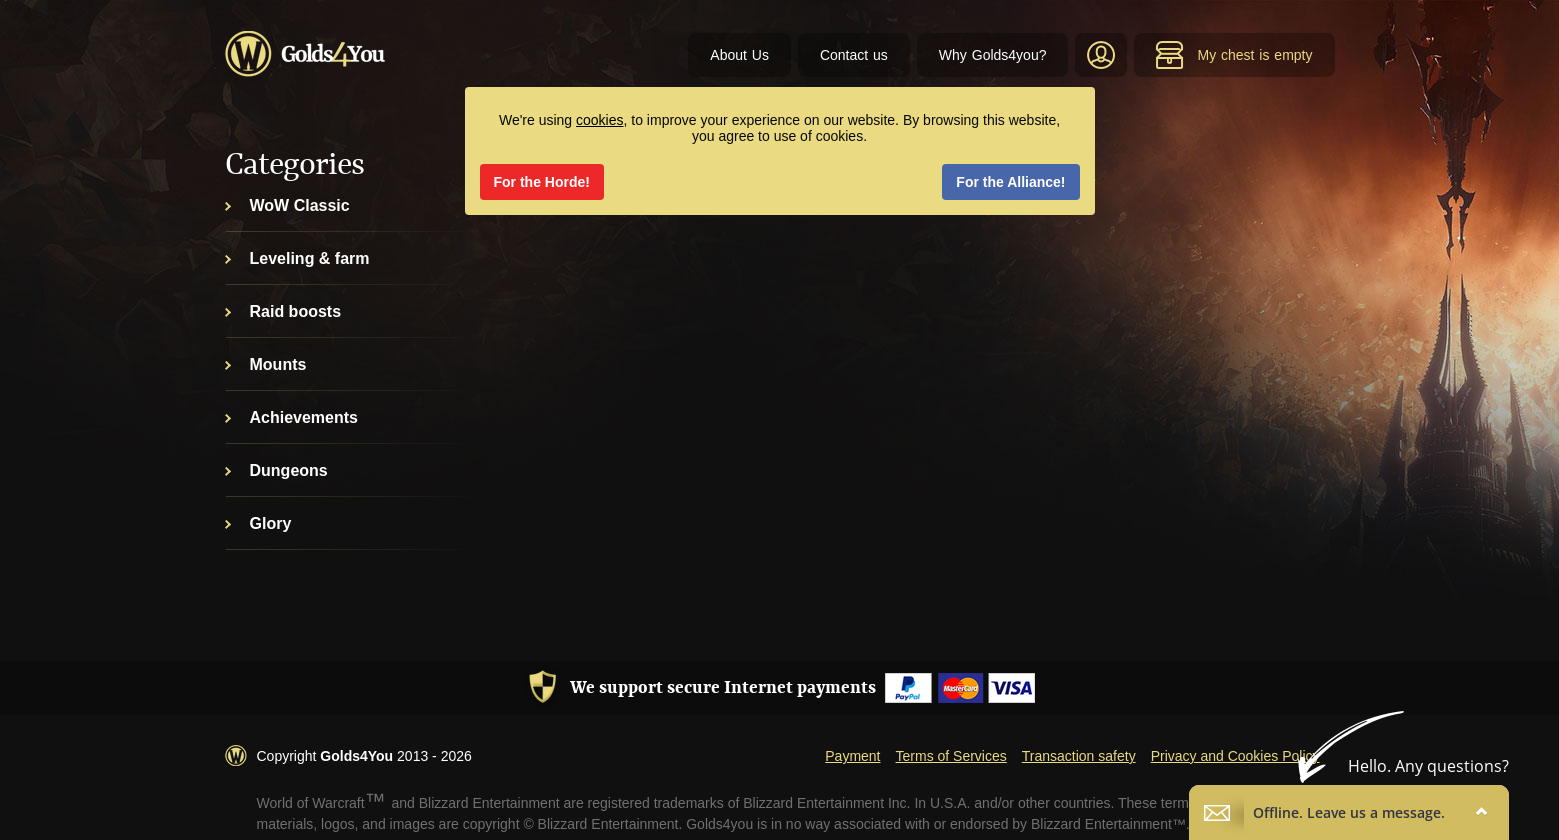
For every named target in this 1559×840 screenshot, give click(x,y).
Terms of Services (951, 756)
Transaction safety (1079, 756)
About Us (739, 55)
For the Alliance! (1010, 182)
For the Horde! (542, 182)
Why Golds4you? (993, 55)
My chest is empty (1233, 55)
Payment (852, 756)
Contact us (854, 55)
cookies (599, 120)
